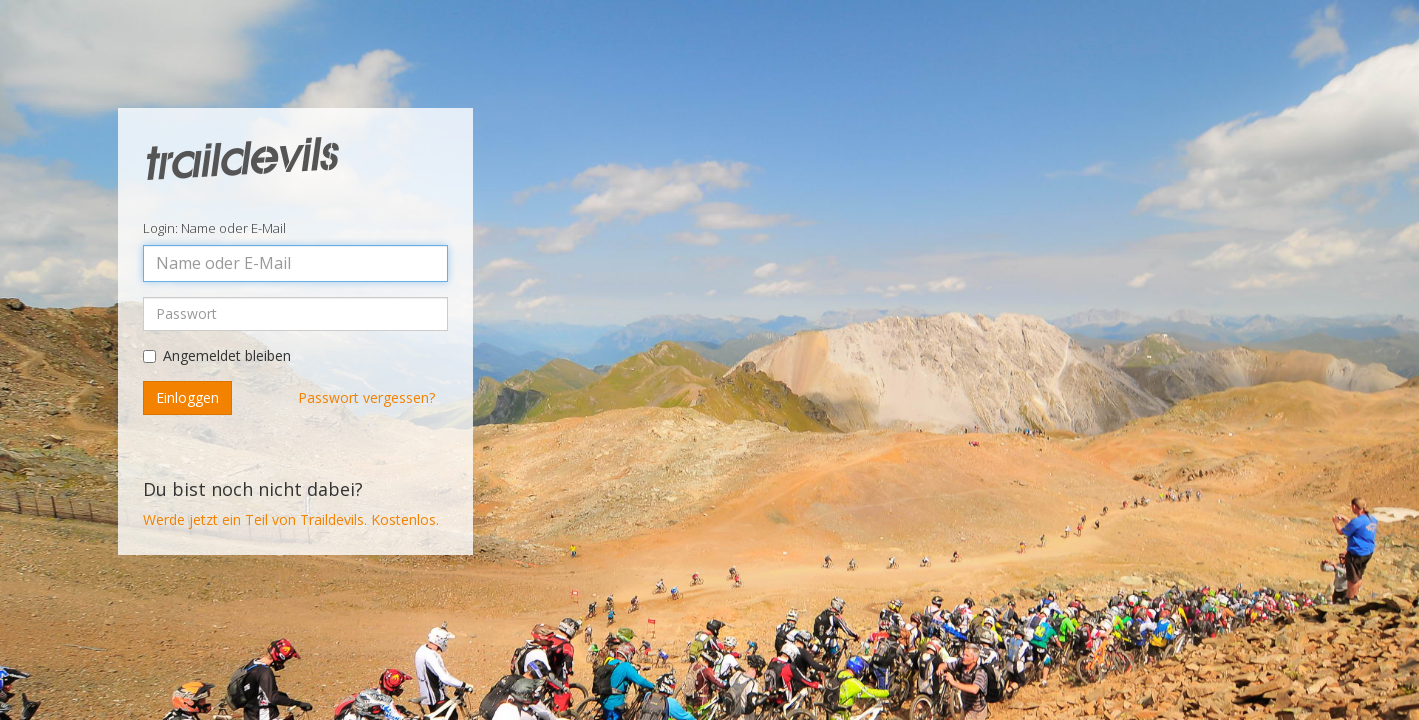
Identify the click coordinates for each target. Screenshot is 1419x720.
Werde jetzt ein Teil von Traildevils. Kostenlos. (291, 516)
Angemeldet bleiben (227, 352)
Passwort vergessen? (366, 394)
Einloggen (187, 394)
